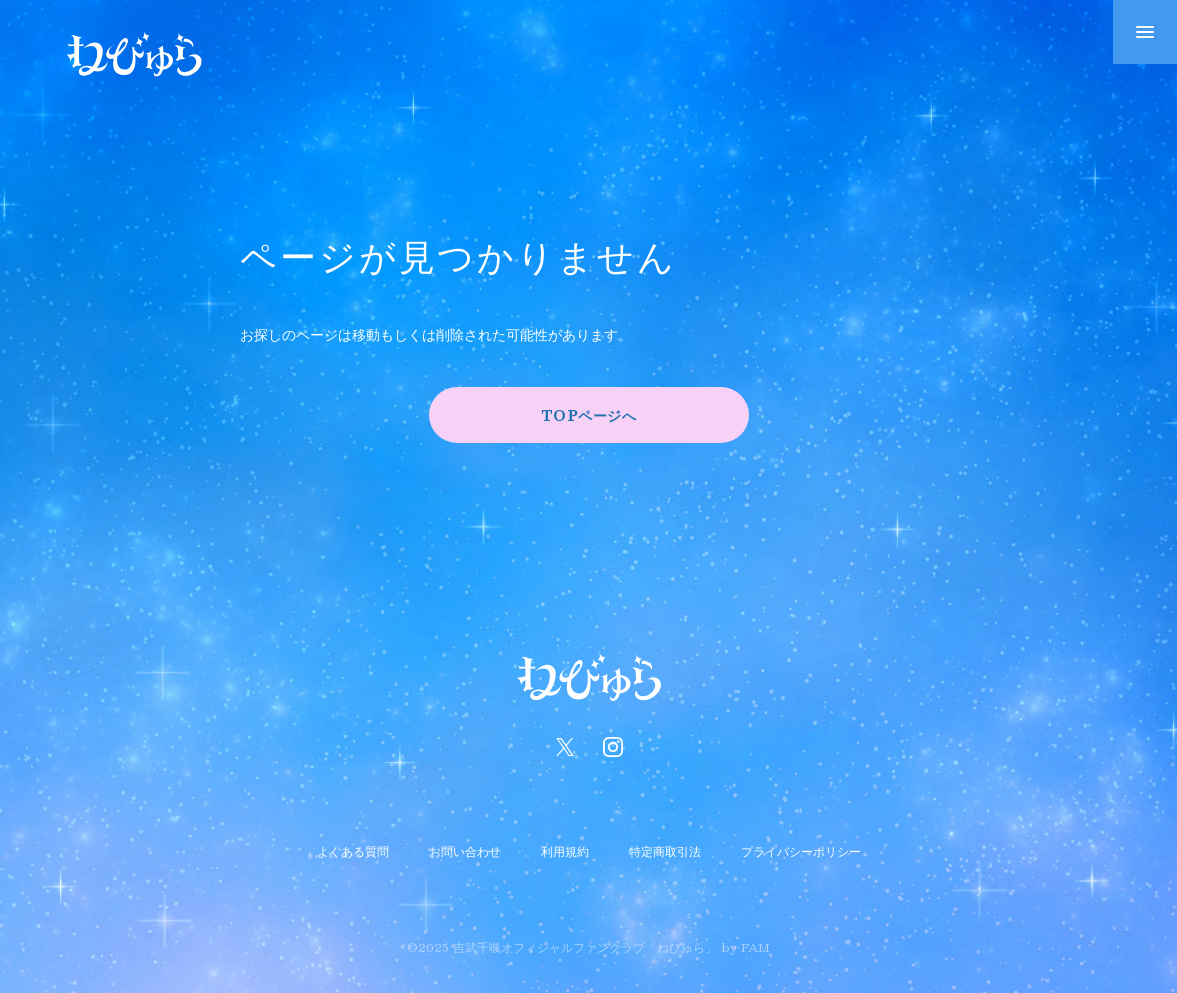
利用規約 (565, 851)
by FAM (745, 947)
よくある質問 (353, 851)
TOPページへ (589, 415)
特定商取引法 (665, 851)
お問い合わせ (465, 851)
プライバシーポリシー (801, 851)
